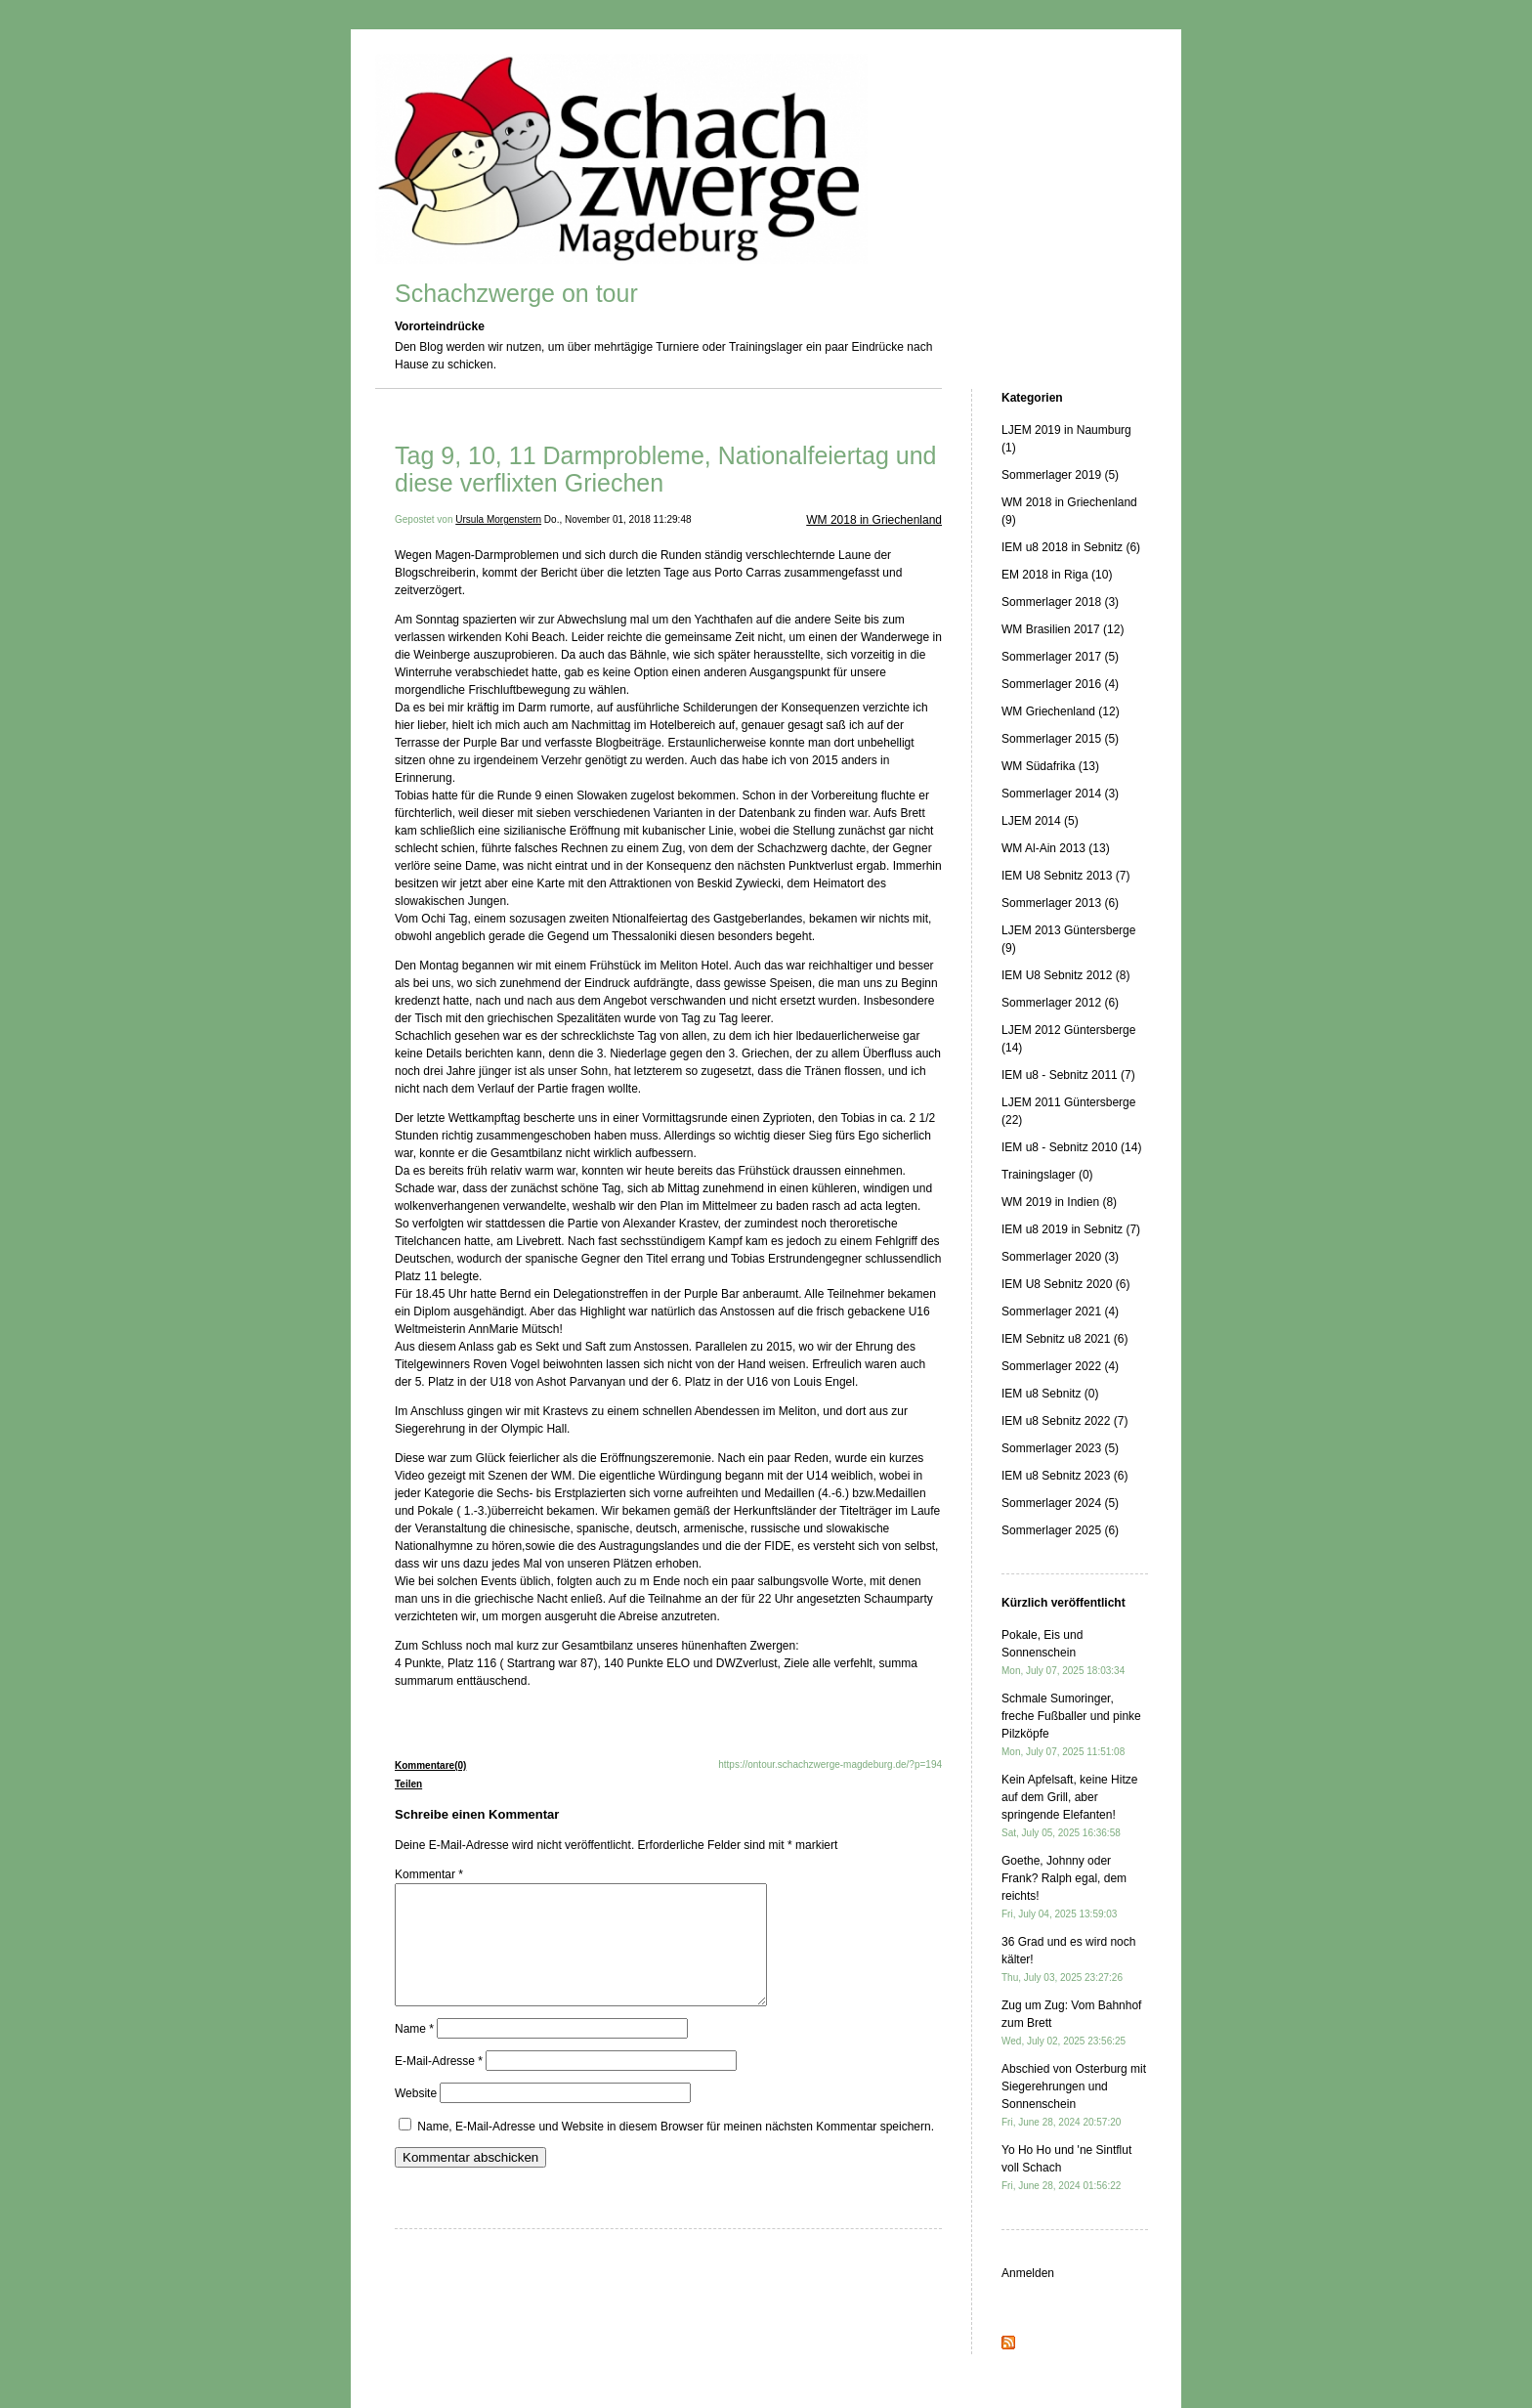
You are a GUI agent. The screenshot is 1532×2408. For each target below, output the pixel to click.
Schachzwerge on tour (516, 293)
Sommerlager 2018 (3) (1060, 602)
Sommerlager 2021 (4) (1060, 1311)
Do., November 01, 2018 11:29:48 (618, 519)
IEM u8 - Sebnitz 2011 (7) (1068, 1075)
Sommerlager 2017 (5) (1060, 657)
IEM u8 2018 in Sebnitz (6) (1070, 547)
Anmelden (1027, 2273)
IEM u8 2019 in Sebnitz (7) (1070, 1229)
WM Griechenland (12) (1060, 711)
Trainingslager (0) (1047, 1175)
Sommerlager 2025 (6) (1060, 1530)
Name (414, 2052)
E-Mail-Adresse (439, 2084)
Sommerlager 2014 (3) (1060, 793)
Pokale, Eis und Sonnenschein (1063, 1652)
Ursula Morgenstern (498, 519)
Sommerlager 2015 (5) (1060, 739)
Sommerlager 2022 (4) (1060, 1366)
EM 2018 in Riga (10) (1056, 574)
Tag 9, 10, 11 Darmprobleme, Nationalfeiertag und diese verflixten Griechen (666, 469)
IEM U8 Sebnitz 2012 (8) (1065, 975)
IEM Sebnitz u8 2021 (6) (1064, 1339)
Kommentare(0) (430, 1765)
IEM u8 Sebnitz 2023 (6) (1064, 1476)
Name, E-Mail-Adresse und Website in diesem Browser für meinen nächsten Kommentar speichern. (675, 2150)
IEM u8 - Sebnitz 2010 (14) (1071, 1147)
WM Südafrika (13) (1050, 766)
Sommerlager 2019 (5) (1060, 475)
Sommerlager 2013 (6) (1060, 903)
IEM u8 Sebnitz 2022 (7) (1064, 1421)
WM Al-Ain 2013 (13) (1055, 848)
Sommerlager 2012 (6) (1060, 1003)
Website (416, 2117)
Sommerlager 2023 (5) (1060, 1448)
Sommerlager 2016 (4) (1060, 684)
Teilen (408, 1784)
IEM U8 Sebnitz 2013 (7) (1065, 875)
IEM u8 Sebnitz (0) (1049, 1393)
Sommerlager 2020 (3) (1060, 1257)
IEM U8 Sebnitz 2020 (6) (1065, 1284)
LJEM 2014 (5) (1040, 821)
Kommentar (429, 1874)
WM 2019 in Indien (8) (1059, 1202)
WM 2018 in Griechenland (874, 520)
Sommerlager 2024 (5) (1060, 1503)
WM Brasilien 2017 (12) (1062, 629)
